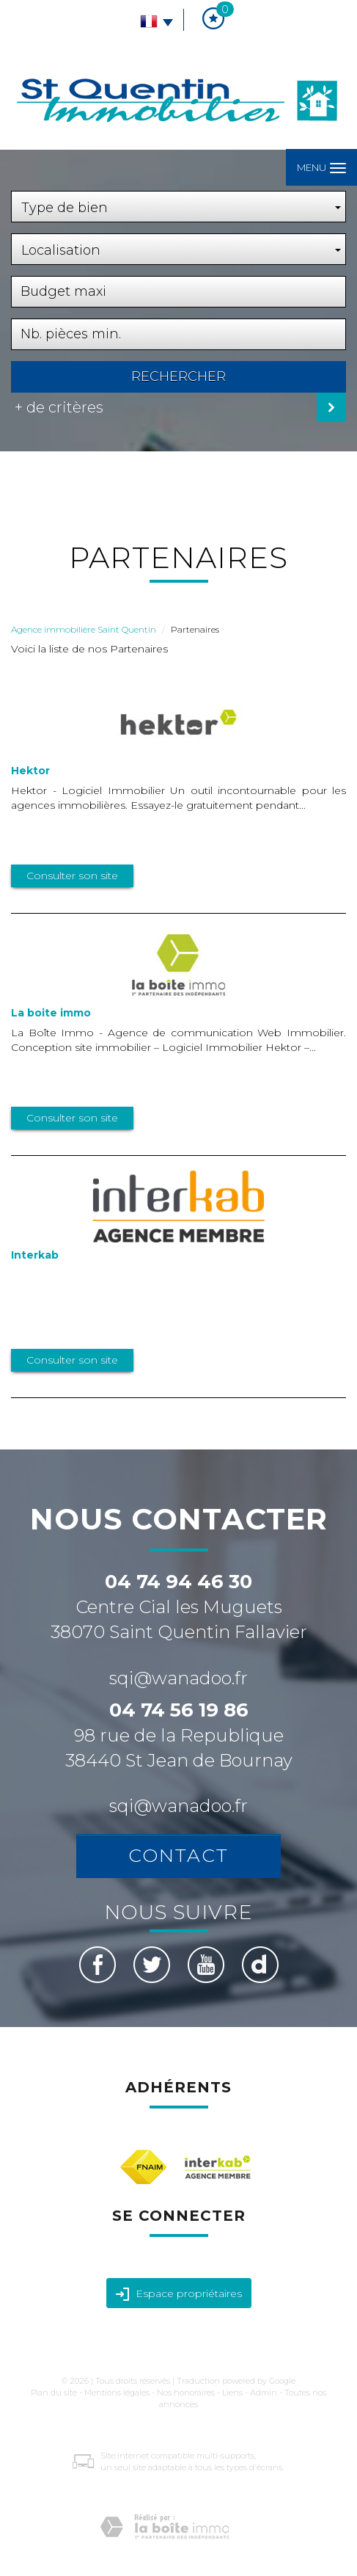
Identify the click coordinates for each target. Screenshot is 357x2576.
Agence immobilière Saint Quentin (83, 629)
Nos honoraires (186, 2392)
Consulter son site (72, 875)
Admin (263, 2392)
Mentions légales (117, 2392)
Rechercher (178, 376)
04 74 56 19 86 (179, 1710)
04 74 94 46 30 (178, 1581)
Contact (178, 1855)
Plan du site (54, 2392)
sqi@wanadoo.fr (178, 1678)
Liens (232, 2392)
